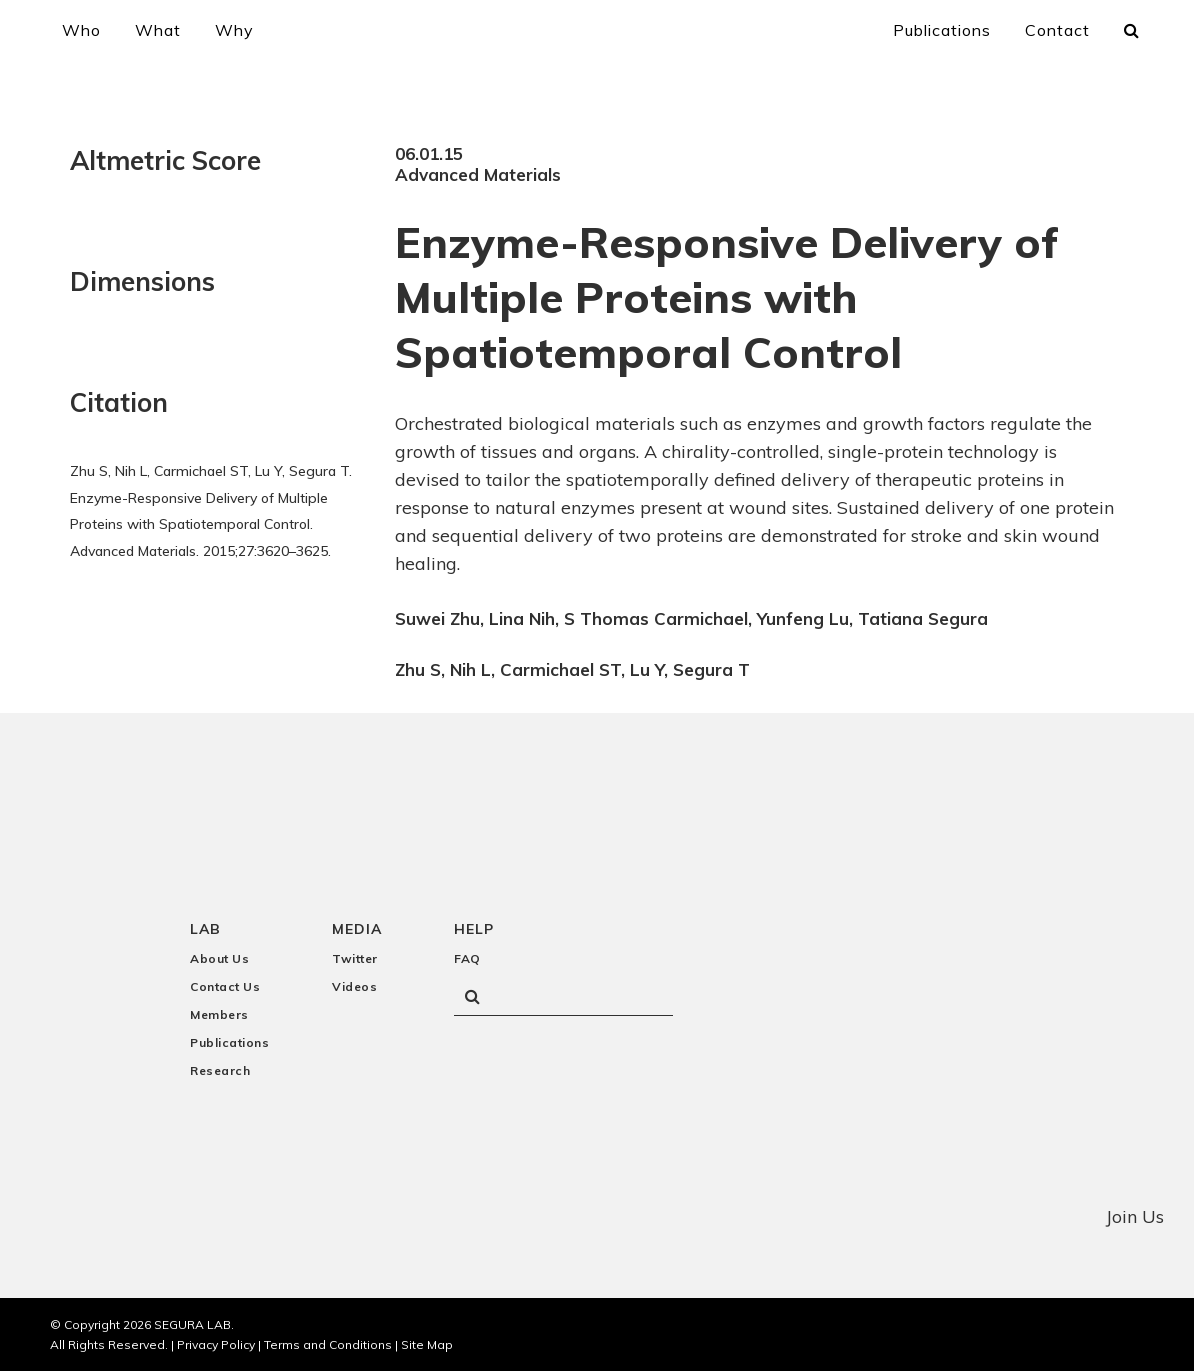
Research (220, 1070)
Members (219, 1014)
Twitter (355, 958)
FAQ (467, 958)
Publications (229, 1042)
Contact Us (225, 986)
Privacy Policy (216, 1343)
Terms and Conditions (328, 1343)
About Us (219, 958)
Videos (354, 986)
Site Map (427, 1343)
